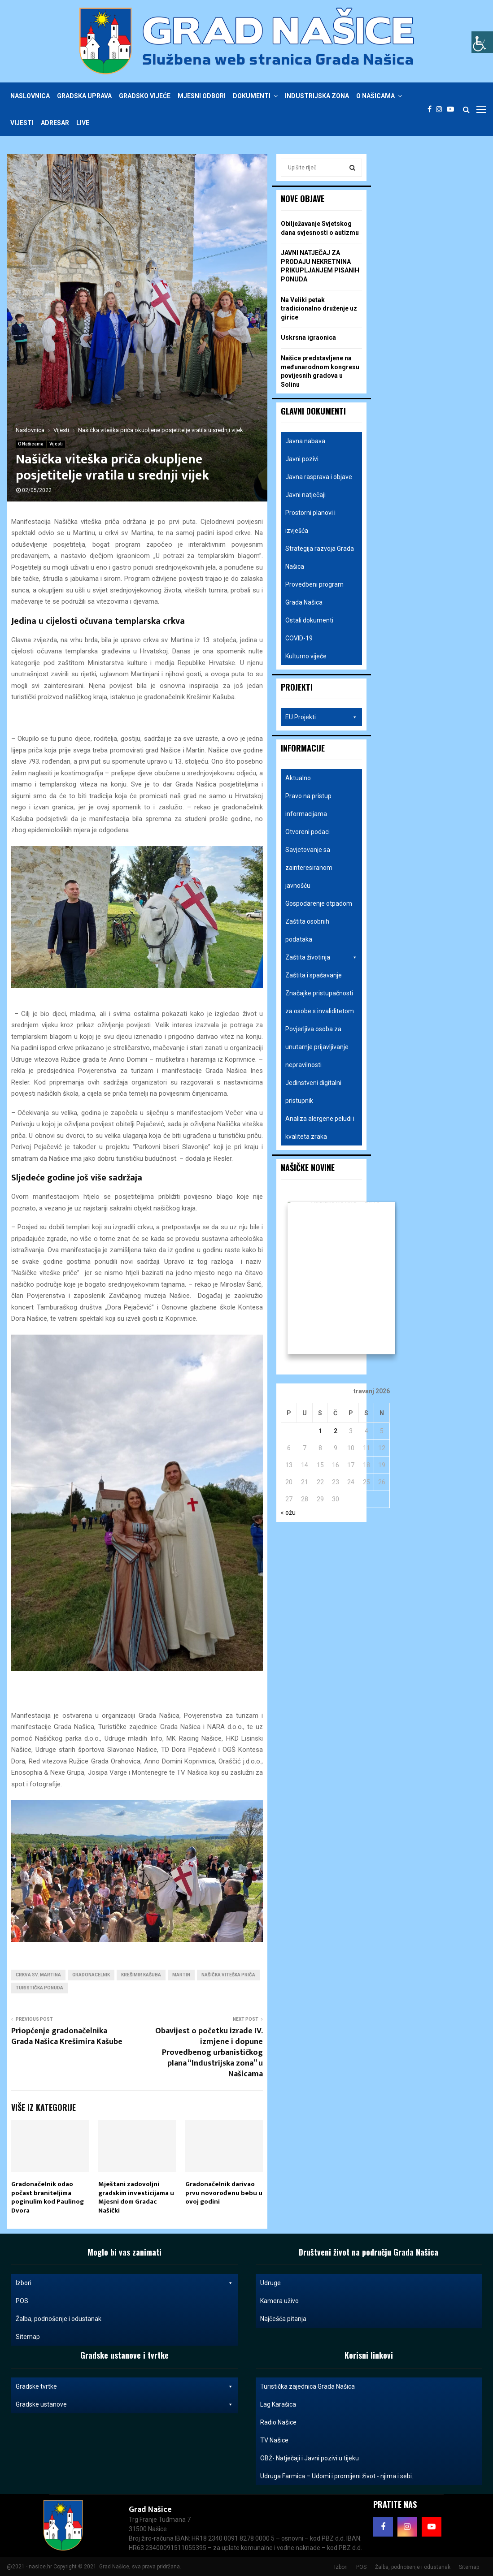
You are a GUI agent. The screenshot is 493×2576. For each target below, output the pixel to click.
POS (22, 2300)
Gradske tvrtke (124, 2386)
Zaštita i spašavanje (313, 975)
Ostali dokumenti (309, 620)
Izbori (124, 2283)
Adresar (55, 122)
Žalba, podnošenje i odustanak (58, 2318)
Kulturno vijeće (306, 656)
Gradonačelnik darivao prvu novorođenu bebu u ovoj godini (223, 2192)
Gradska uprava (84, 95)
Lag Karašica (278, 2404)
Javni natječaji (305, 494)
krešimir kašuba (141, 1974)
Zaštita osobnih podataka (307, 930)
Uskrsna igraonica (308, 337)
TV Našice (274, 2440)
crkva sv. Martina (38, 1974)
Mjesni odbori (202, 95)
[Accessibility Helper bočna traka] (482, 42)
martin (181, 1974)
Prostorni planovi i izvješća (310, 521)
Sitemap (28, 2336)
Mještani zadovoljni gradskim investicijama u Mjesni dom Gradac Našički (136, 2197)
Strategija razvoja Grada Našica (319, 557)
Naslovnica (30, 95)
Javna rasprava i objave (318, 476)
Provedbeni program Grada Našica (314, 593)
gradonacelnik (91, 1974)
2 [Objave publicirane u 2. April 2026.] (335, 1431)
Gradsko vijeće (144, 95)
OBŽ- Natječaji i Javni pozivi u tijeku (309, 2458)
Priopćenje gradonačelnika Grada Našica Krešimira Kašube (66, 2036)
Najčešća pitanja (283, 2318)
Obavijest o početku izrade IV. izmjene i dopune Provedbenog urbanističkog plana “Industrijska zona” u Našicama (209, 2052)
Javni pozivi (301, 458)
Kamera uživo (279, 2300)
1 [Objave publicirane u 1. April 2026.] (320, 1431)
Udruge (270, 2282)
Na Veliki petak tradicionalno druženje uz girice (319, 308)
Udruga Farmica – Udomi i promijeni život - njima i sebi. (336, 2476)
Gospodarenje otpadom (318, 903)
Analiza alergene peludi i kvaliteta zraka (319, 1127)
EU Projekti (321, 717)
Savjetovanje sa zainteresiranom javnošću (308, 867)
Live (82, 122)
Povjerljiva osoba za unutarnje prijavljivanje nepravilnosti (317, 1046)
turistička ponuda (39, 1987)
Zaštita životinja (321, 957)
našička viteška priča (228, 1974)
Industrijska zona (317, 95)
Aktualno (298, 778)
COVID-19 (299, 638)
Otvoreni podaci (307, 831)
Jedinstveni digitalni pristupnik (313, 1091)
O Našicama (375, 95)
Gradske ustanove (124, 2404)
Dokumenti (251, 95)
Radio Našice (278, 2422)
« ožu (288, 1512)
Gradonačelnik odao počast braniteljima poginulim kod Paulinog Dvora (47, 2197)
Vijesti (22, 122)
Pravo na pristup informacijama (308, 804)
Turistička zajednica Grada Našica (307, 2386)
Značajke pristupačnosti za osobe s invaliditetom (319, 1002)
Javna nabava (305, 441)
